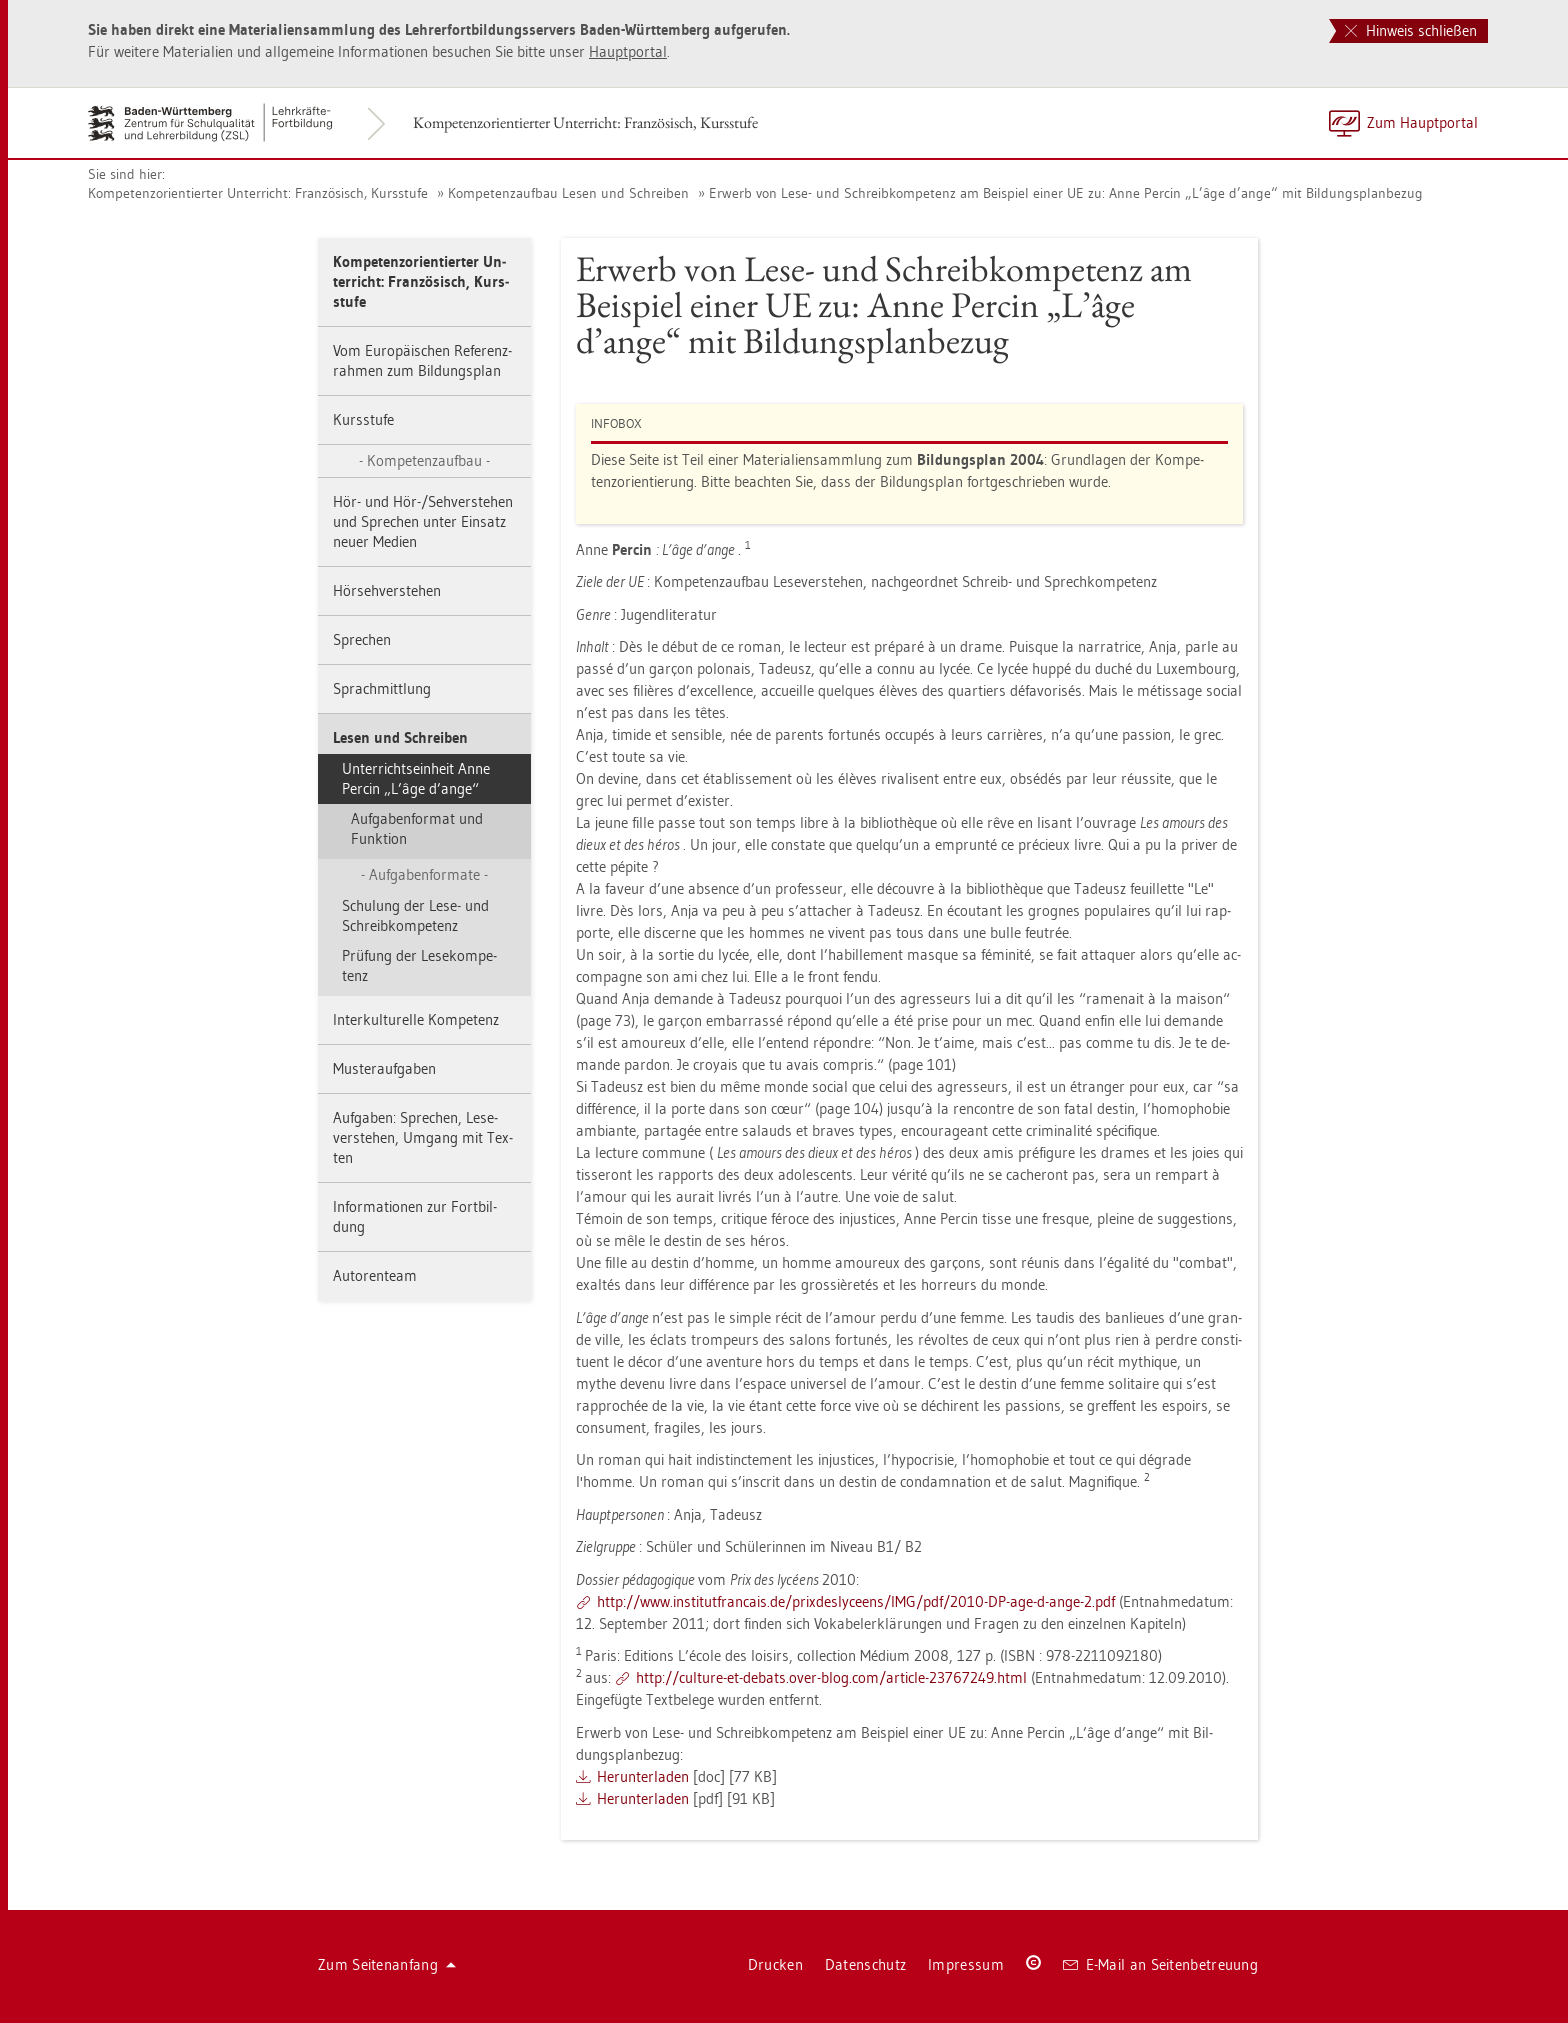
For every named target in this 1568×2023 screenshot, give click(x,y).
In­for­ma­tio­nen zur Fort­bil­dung (415, 1216)
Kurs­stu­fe (363, 419)
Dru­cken (775, 1964)
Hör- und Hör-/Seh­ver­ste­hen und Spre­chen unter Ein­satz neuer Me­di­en (423, 521)
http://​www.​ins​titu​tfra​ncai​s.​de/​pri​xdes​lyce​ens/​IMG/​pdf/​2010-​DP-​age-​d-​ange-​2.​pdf (856, 1601)
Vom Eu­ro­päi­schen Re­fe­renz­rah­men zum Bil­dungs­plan (422, 360)
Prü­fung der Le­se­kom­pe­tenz (419, 965)
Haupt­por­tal (628, 51)
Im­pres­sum (966, 1964)
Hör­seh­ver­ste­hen (387, 590)
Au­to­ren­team (375, 1275)
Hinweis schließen (1411, 30)
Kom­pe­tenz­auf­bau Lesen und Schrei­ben (568, 193)
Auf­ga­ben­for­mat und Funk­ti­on (417, 828)
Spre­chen (362, 639)
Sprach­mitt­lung (382, 688)
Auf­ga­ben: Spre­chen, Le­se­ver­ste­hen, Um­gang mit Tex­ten (423, 1137)
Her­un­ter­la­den (643, 1776)
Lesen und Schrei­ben (400, 737)
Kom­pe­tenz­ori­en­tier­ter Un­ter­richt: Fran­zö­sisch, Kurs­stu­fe (585, 122)
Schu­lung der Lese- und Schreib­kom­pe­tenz (415, 915)
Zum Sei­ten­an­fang (387, 1964)
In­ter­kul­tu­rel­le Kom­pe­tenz (416, 1019)
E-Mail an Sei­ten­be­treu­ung (1160, 1964)
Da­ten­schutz (865, 1964)
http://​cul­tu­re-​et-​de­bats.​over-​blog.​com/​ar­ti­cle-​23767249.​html (831, 1677)
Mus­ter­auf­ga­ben (384, 1068)
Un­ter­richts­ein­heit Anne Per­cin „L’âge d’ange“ (416, 778)
